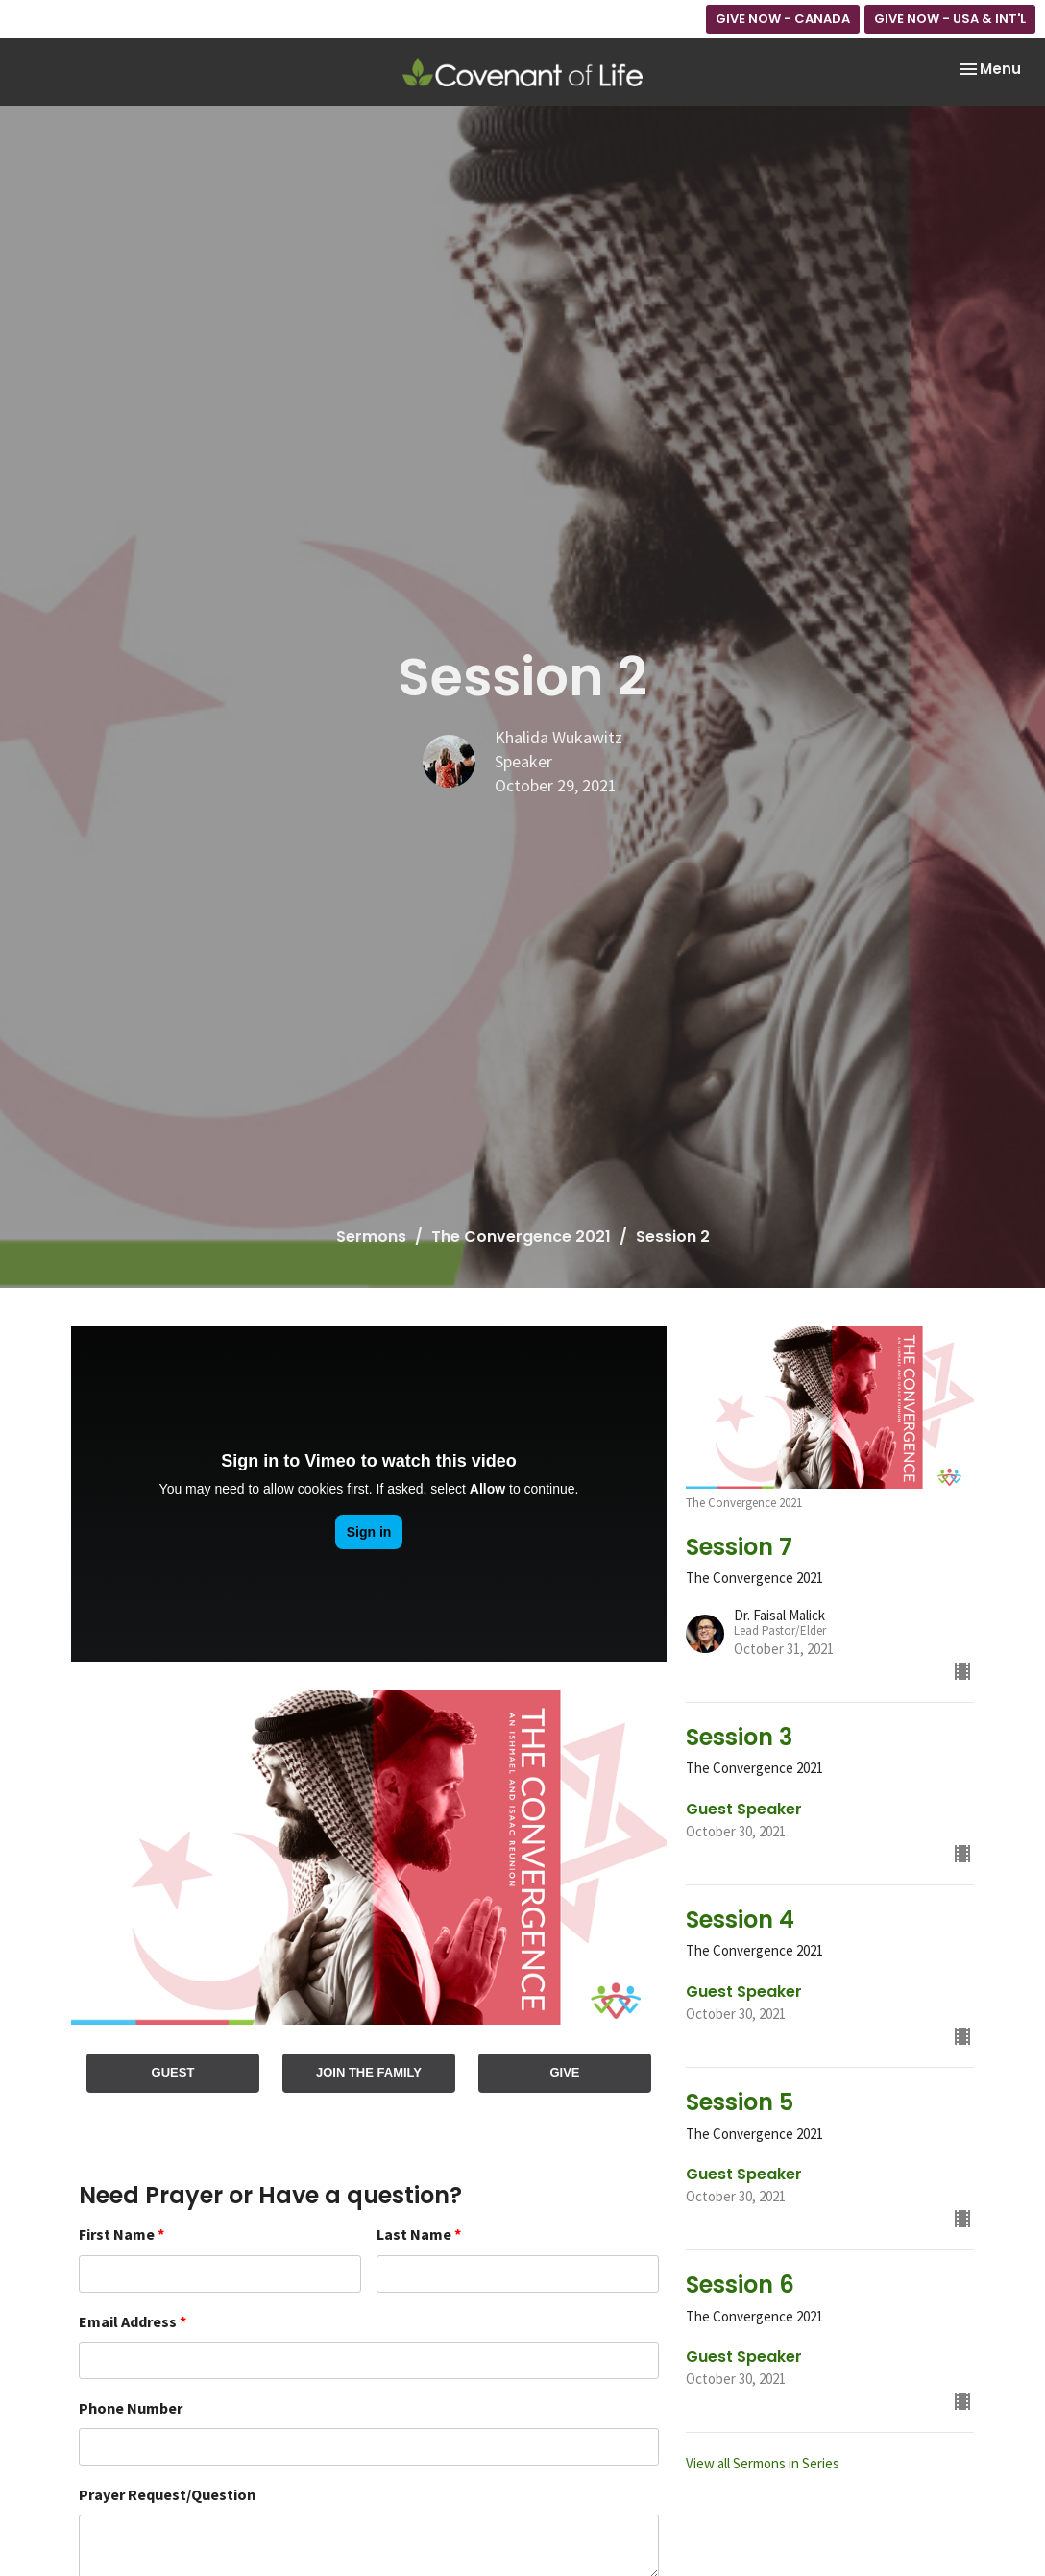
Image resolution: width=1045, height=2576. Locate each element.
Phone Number (130, 2408)
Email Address (132, 2321)
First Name (121, 2234)
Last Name (419, 2234)
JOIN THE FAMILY (369, 2072)
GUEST (173, 2072)
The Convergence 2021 (521, 1237)
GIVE (564, 2072)
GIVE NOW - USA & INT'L (950, 19)
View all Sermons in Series (762, 2463)
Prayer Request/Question (167, 2494)
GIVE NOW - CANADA (783, 19)
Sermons (371, 1237)
